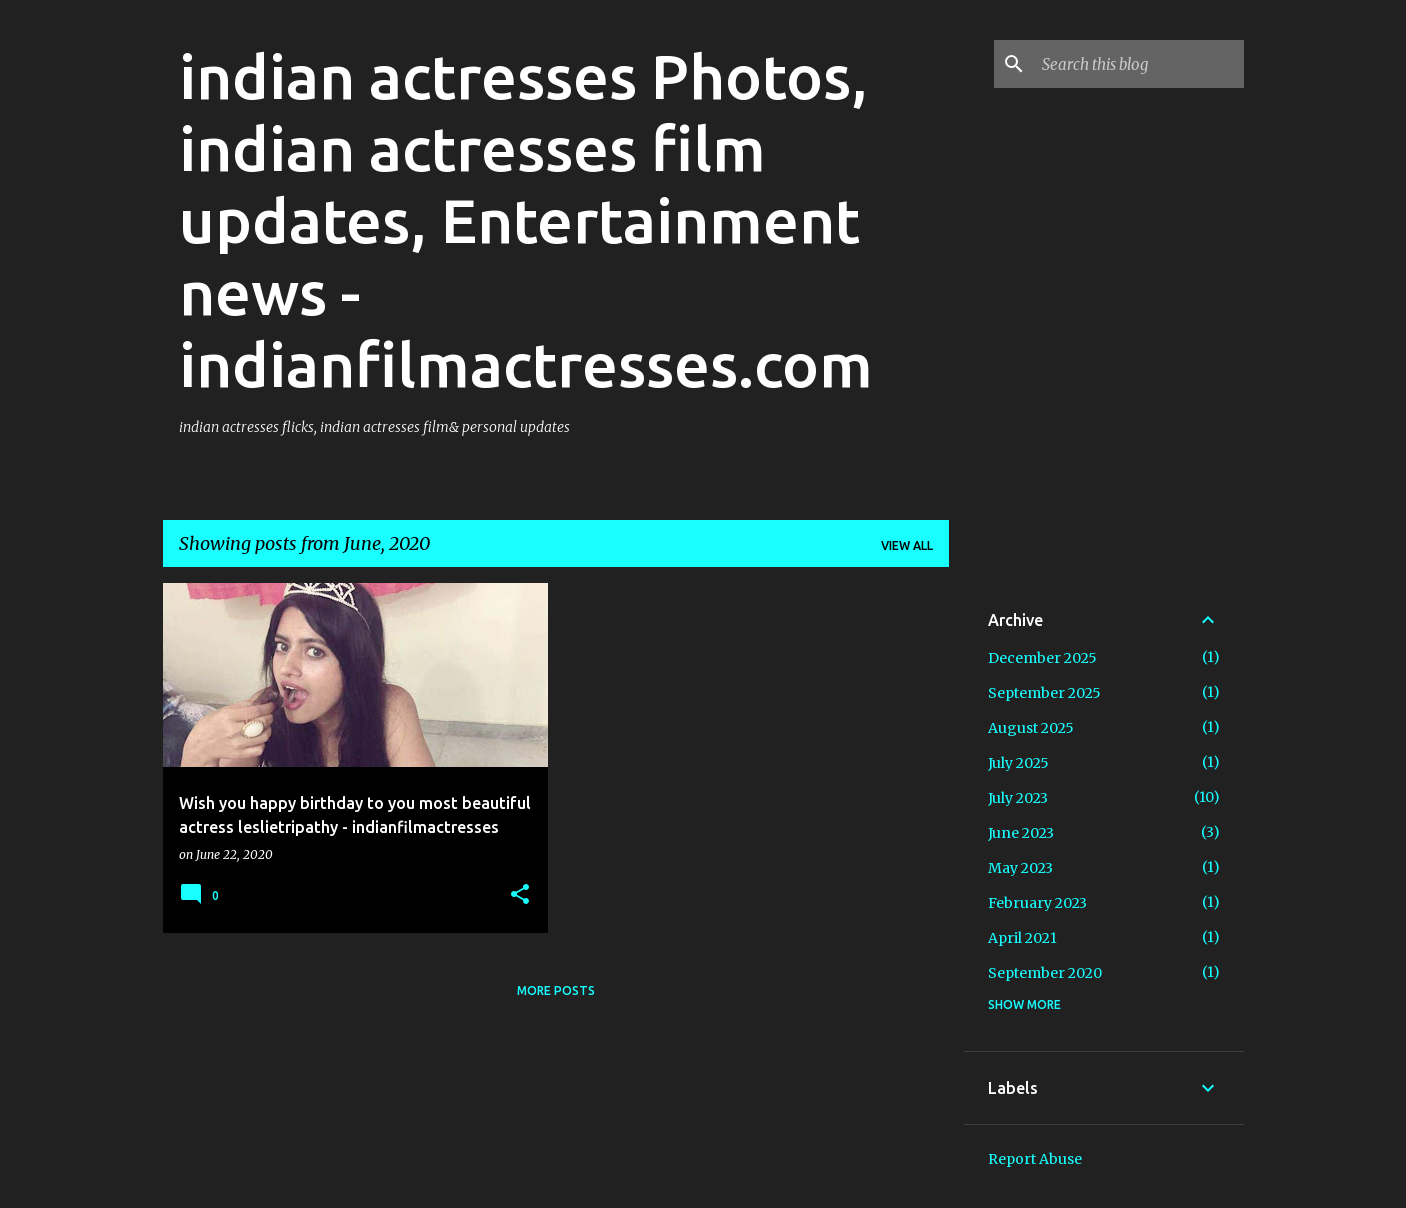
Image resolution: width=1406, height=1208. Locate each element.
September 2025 (1044, 693)
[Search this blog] (1139, 64)
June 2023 (1021, 833)
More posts (556, 990)
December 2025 (1042, 658)
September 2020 (1045, 973)
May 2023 (1020, 868)
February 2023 (1037, 903)
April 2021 (1022, 938)
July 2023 (1018, 798)
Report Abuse (1035, 1159)
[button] (520, 895)
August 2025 (1031, 728)
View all (907, 545)
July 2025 (1018, 763)
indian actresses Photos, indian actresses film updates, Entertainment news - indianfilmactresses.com (526, 220)
